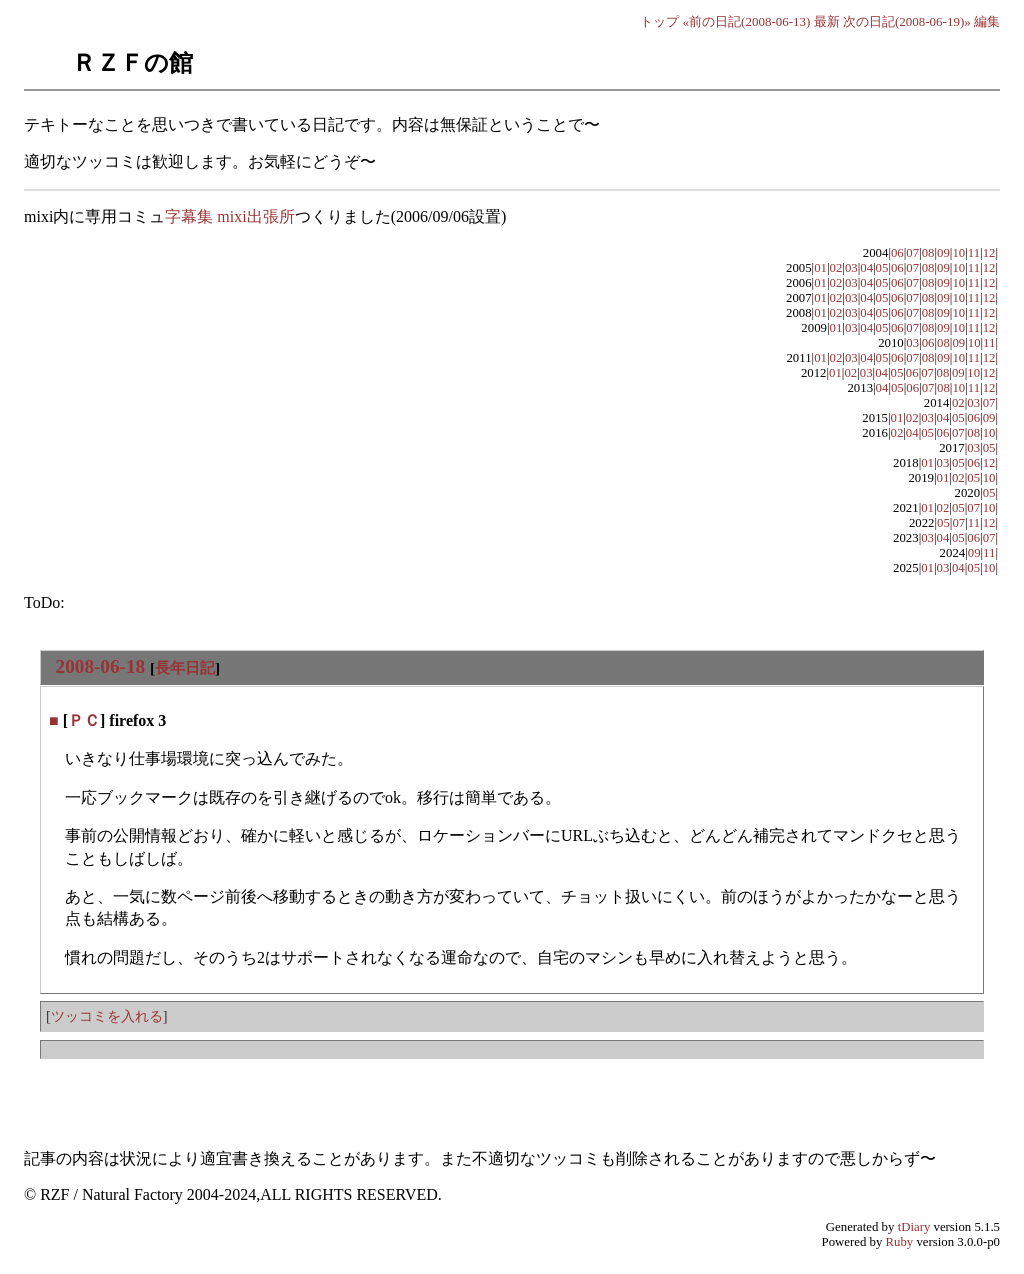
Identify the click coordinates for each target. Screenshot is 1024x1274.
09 (943, 253)
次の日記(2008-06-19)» (907, 21)
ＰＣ (84, 720)
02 (836, 268)
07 (912, 253)
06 (897, 253)
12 (989, 253)
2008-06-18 (101, 666)
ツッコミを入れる (107, 1016)
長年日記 (185, 667)
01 (820, 268)
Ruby (900, 1242)
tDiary (914, 1227)
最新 (827, 21)
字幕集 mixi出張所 (229, 216)
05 (882, 268)
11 (974, 253)
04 (866, 268)
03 (851, 268)
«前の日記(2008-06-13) (747, 21)
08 (928, 253)
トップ (659, 21)
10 (958, 253)
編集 (987, 21)
